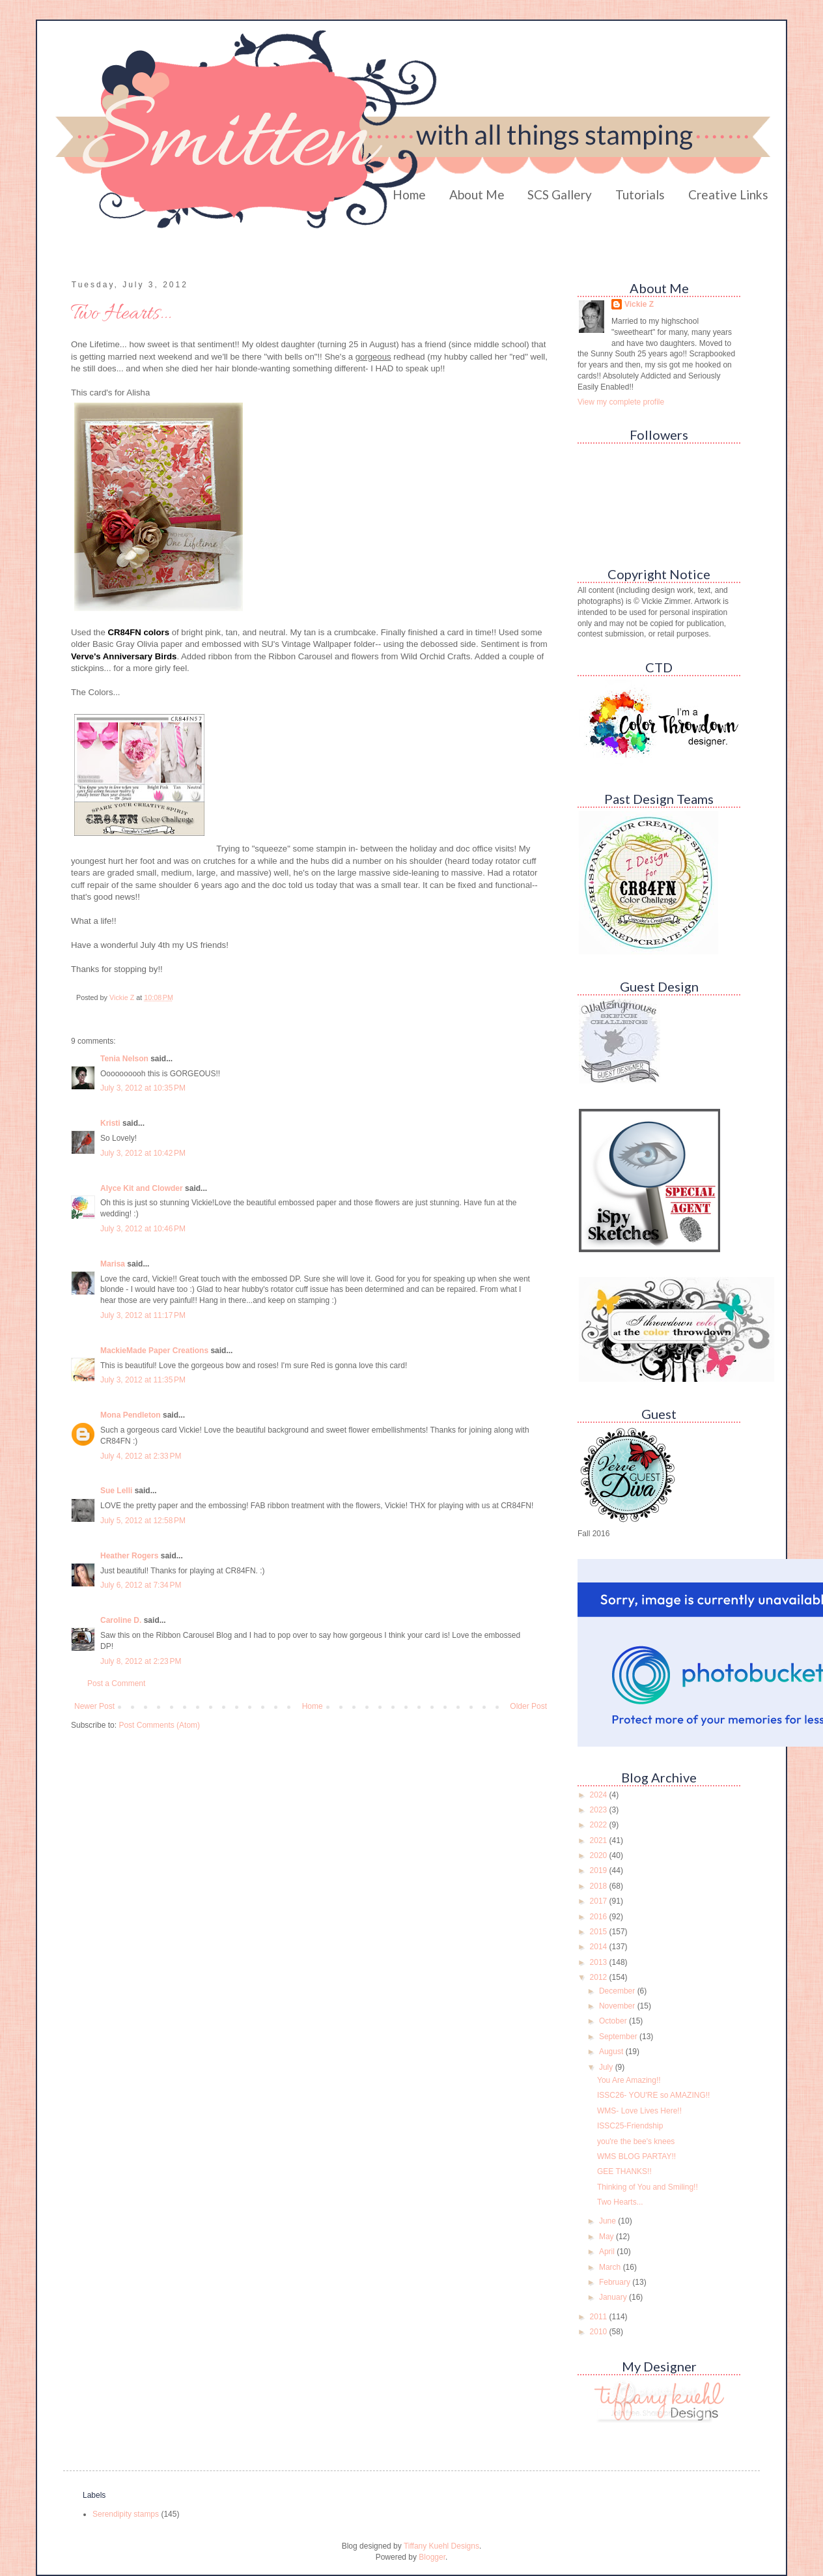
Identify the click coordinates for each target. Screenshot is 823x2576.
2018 (599, 1886)
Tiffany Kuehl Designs (441, 2546)
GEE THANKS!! (624, 2171)
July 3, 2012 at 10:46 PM (143, 1228)
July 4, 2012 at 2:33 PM (140, 1456)
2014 (599, 1946)
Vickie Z (639, 304)
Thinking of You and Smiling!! (647, 2187)
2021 (599, 1840)
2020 (599, 1855)
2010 (599, 2331)
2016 (599, 1916)
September (619, 2036)
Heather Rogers (129, 1555)
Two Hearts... (620, 2202)
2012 (599, 1977)
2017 (599, 1901)
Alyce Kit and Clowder (141, 1188)
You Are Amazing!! (629, 2080)
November (618, 2006)
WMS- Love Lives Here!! (639, 2110)
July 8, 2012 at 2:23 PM (140, 1661)
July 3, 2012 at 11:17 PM (143, 1315)
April (608, 2251)
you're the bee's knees (636, 2141)
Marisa (112, 1263)
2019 (599, 1870)
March (611, 2267)
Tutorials (640, 194)
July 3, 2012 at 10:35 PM (143, 1088)
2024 (599, 1794)
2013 (599, 1962)
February (615, 2282)
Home (409, 194)
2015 (599, 1931)
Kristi (111, 1123)
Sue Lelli (117, 1490)
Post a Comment (116, 1683)
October (614, 2020)
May (607, 2236)
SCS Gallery (559, 194)
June (608, 2220)
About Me (477, 194)
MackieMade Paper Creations (154, 1350)
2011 (599, 2316)
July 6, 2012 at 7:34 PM (140, 1585)
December (618, 1991)
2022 (599, 1824)
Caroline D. (120, 1620)
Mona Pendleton (130, 1415)
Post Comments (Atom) (159, 1725)
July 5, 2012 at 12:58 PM (143, 1520)
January (614, 2297)
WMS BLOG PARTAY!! (636, 2156)
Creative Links (728, 194)
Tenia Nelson (124, 1058)
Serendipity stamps (125, 2514)
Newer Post (94, 1706)
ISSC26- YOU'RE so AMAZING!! (653, 2095)
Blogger (432, 2557)
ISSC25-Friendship (630, 2125)
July (607, 2067)
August (612, 2051)
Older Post (528, 1706)
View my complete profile (621, 402)
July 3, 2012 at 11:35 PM (143, 1379)
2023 (599, 1809)
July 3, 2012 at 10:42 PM (143, 1153)
